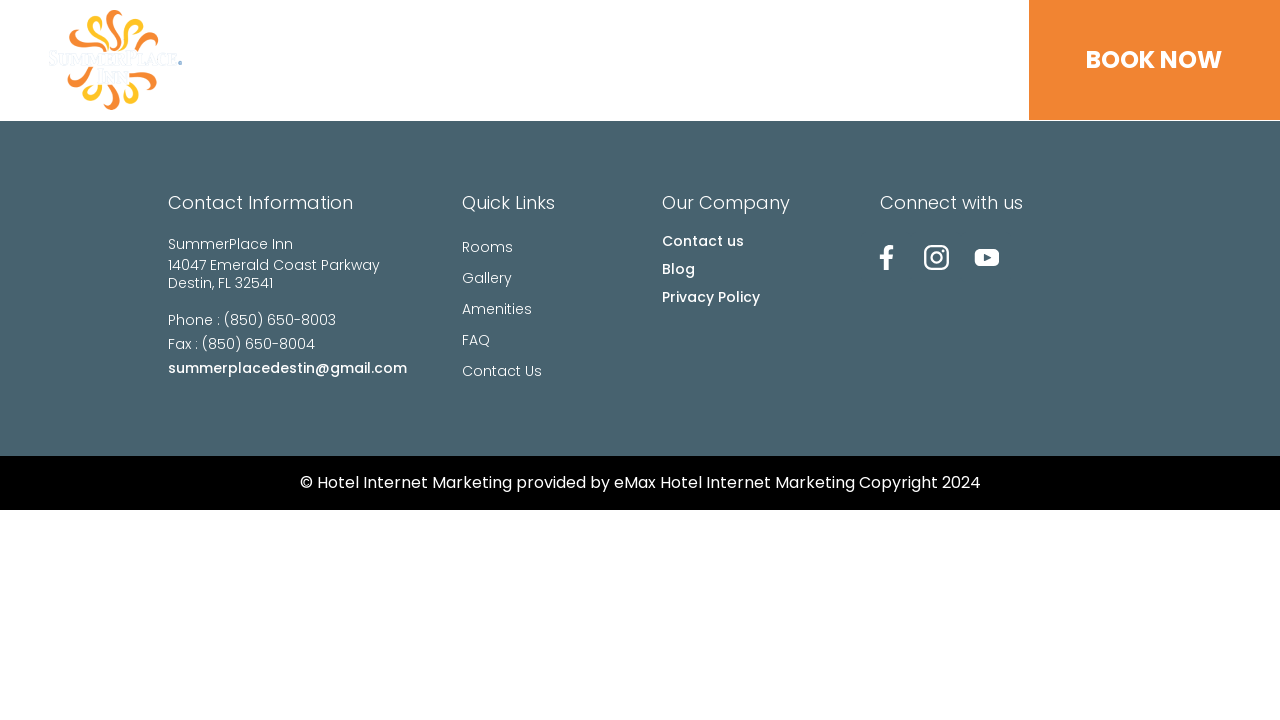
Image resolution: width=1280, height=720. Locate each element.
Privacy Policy (711, 297)
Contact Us (920, 59)
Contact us (703, 241)
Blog (678, 269)
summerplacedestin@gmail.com (287, 368)
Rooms (539, 59)
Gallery (632, 59)
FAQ (822, 59)
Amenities (735, 59)
